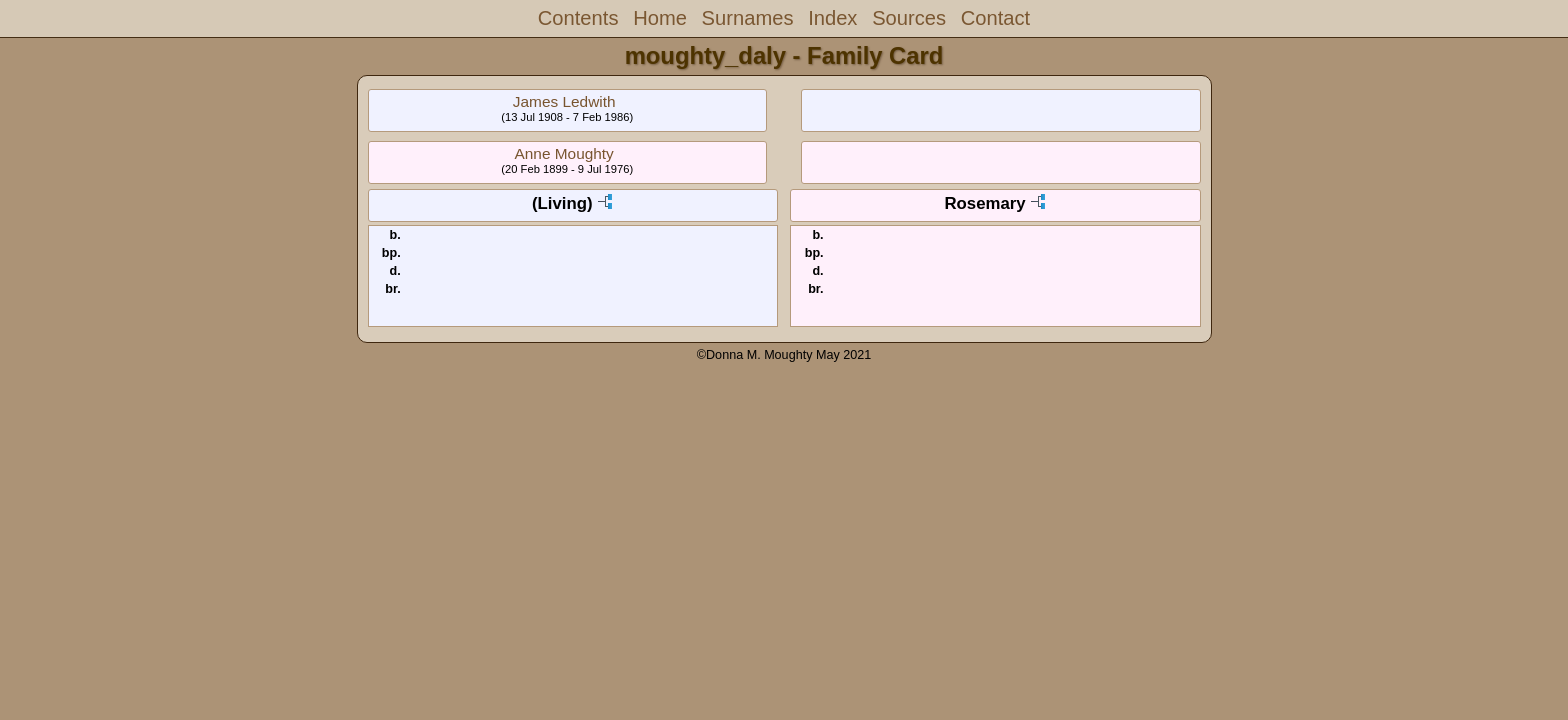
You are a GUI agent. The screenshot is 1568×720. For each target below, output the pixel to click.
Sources (909, 18)
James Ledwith (564, 101)
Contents (578, 18)
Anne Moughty (564, 153)
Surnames (748, 18)
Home (660, 18)
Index (832, 18)
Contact (995, 18)
